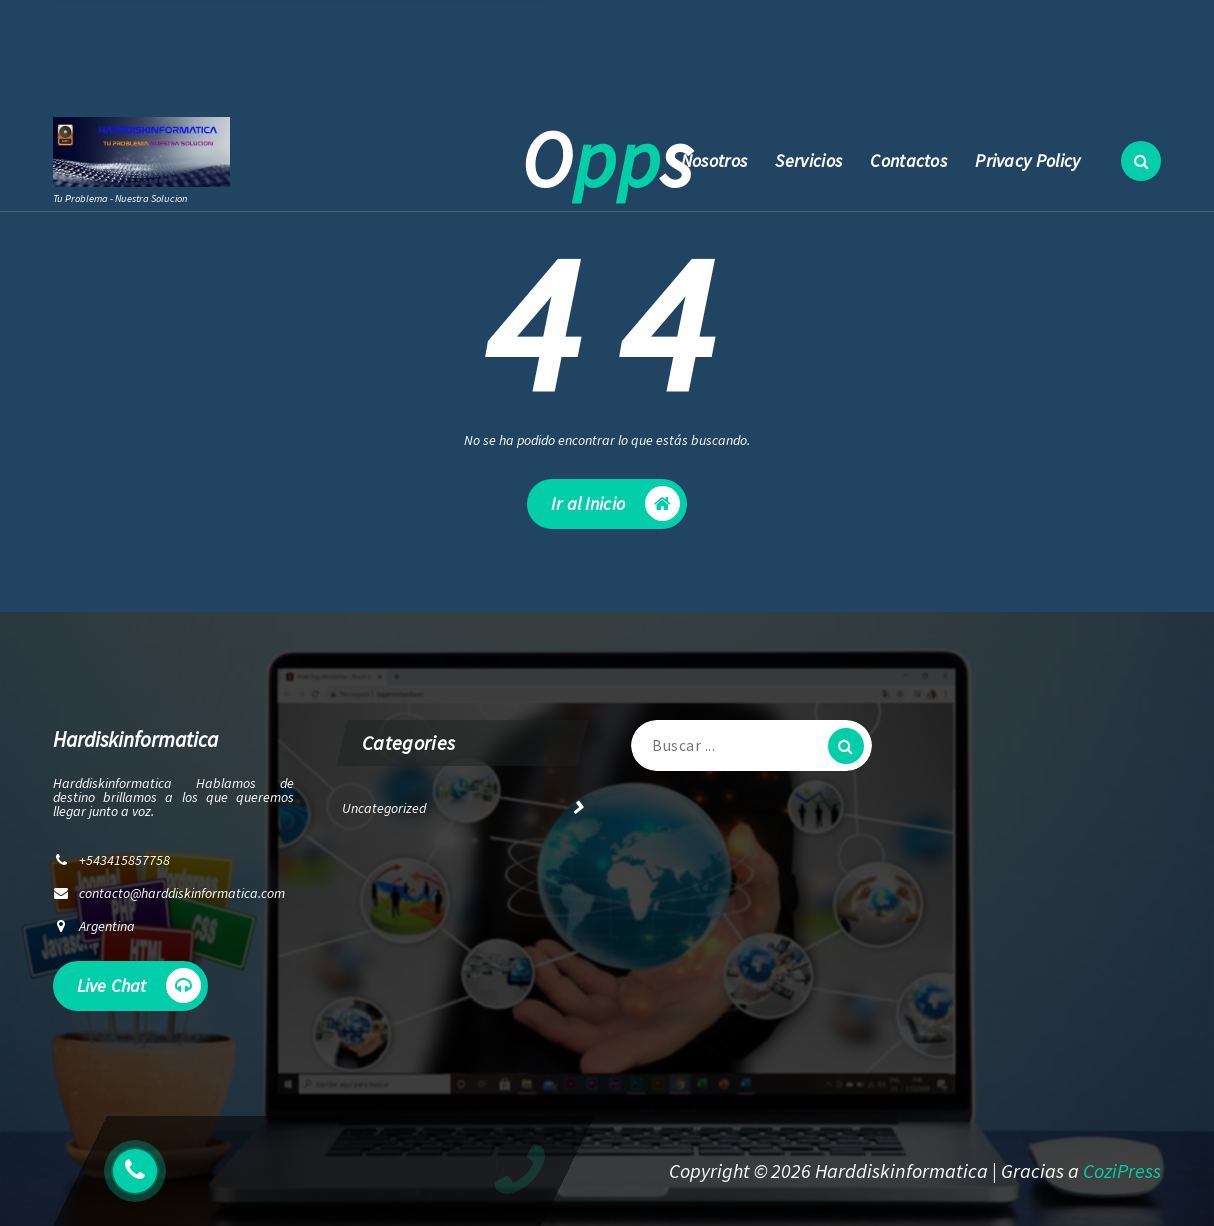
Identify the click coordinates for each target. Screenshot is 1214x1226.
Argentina (107, 930)
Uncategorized (384, 812)
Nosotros (714, 160)
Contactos (908, 160)
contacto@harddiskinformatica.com (261, 65)
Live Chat (139, 989)
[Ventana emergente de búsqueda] (1141, 161)
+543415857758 (479, 65)
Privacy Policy (1027, 160)
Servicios (808, 160)
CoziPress (1122, 1170)
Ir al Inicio (615, 509)
